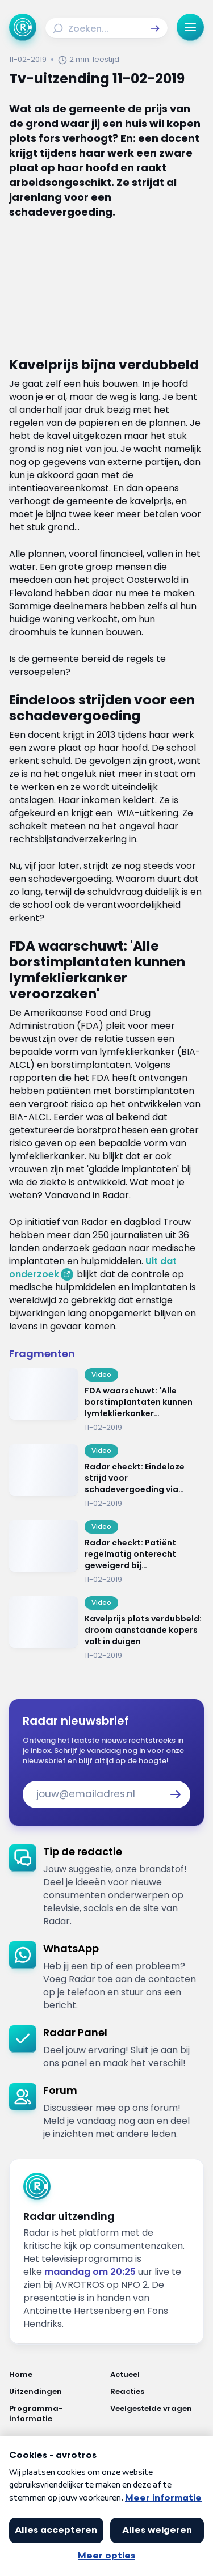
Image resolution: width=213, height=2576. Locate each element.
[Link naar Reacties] (157, 2392)
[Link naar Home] (56, 2375)
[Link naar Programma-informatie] (56, 2414)
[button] (155, 28)
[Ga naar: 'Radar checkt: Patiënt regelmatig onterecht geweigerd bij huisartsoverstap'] (106, 1552)
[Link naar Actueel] (157, 2375)
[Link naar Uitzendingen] (56, 2392)
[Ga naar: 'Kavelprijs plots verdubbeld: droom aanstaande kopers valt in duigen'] (106, 1628)
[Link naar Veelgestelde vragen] (157, 2414)
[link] (106, 1886)
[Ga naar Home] (22, 27)
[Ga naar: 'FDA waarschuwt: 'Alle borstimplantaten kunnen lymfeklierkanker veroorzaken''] (106, 1400)
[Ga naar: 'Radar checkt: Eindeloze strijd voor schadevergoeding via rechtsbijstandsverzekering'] (106, 1476)
